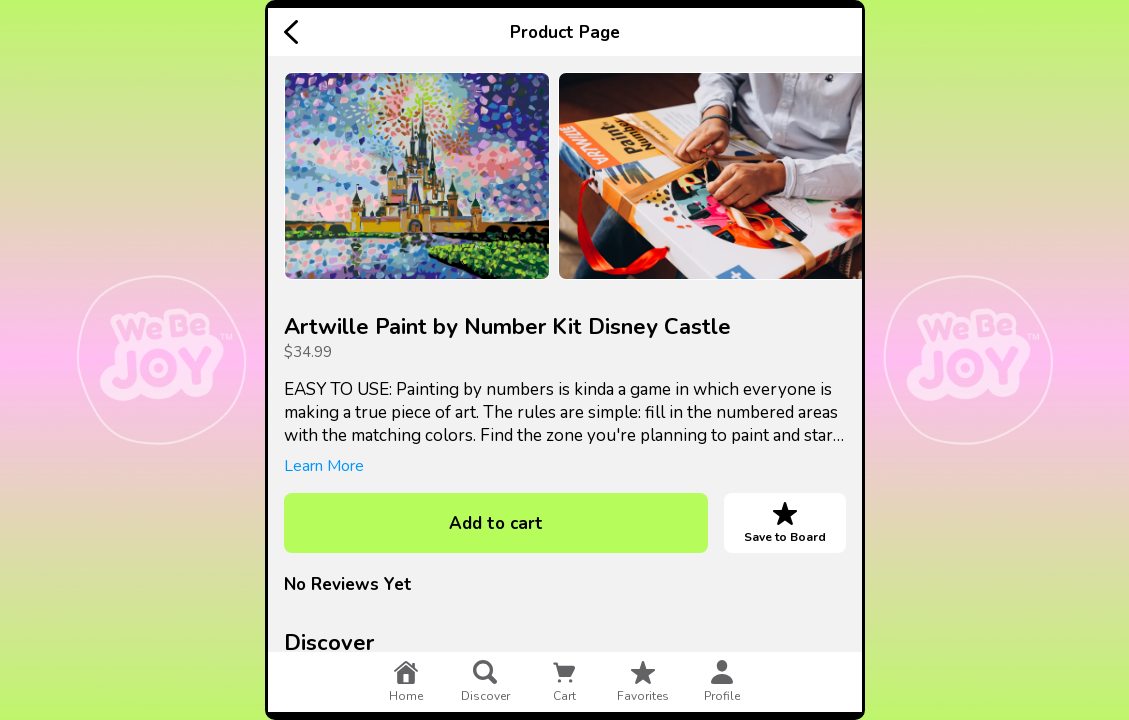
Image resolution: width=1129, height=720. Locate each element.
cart (564, 682)
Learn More (324, 466)
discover (485, 682)
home (406, 682)
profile (722, 682)
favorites (643, 682)
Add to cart (496, 523)
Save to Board (785, 523)
